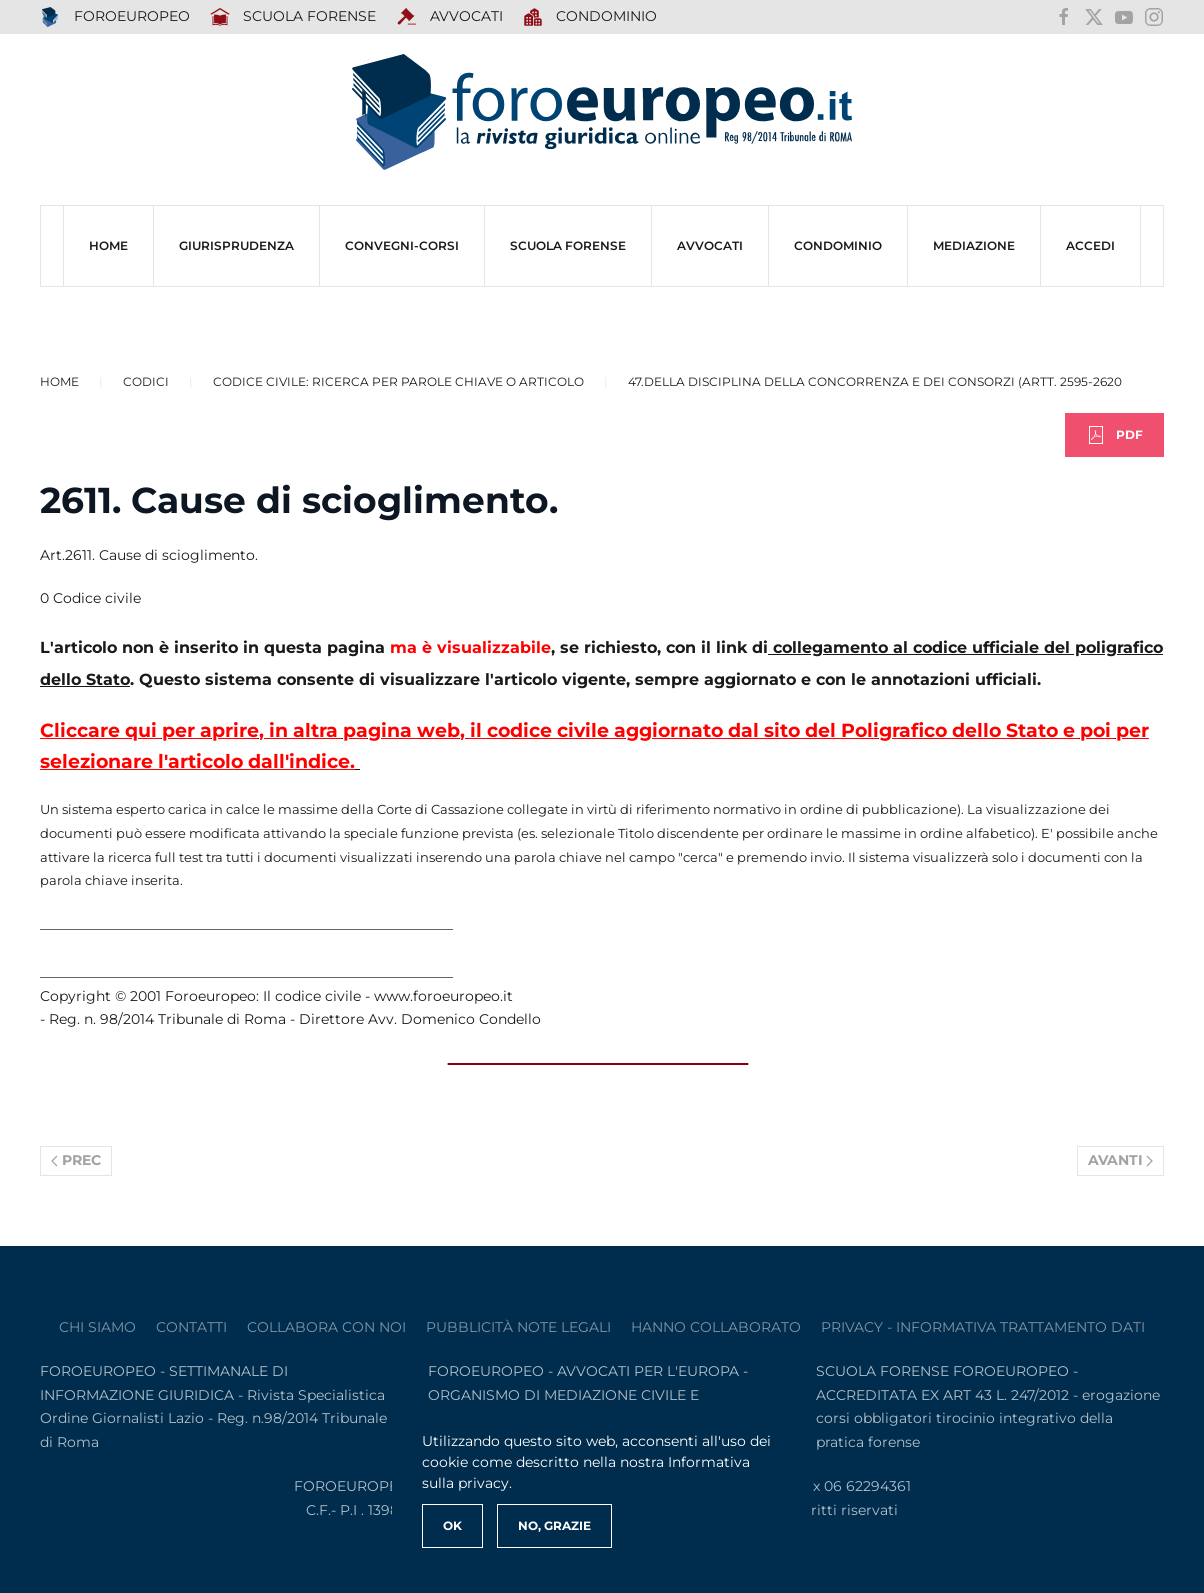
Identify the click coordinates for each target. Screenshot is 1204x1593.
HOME (108, 245)
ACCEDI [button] (1090, 245)
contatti (191, 1327)
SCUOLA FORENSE (293, 17)
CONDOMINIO (838, 245)
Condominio (590, 17)
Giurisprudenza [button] (236, 245)
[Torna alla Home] (602, 112)
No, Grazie (554, 1525)
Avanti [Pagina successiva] (1121, 1160)
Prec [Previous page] (76, 1160)
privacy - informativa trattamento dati (983, 1327)
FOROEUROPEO (115, 17)
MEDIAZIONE (974, 245)
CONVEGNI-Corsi (402, 245)
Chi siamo (97, 1327)
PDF (1114, 435)
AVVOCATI (449, 17)
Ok (452, 1525)
